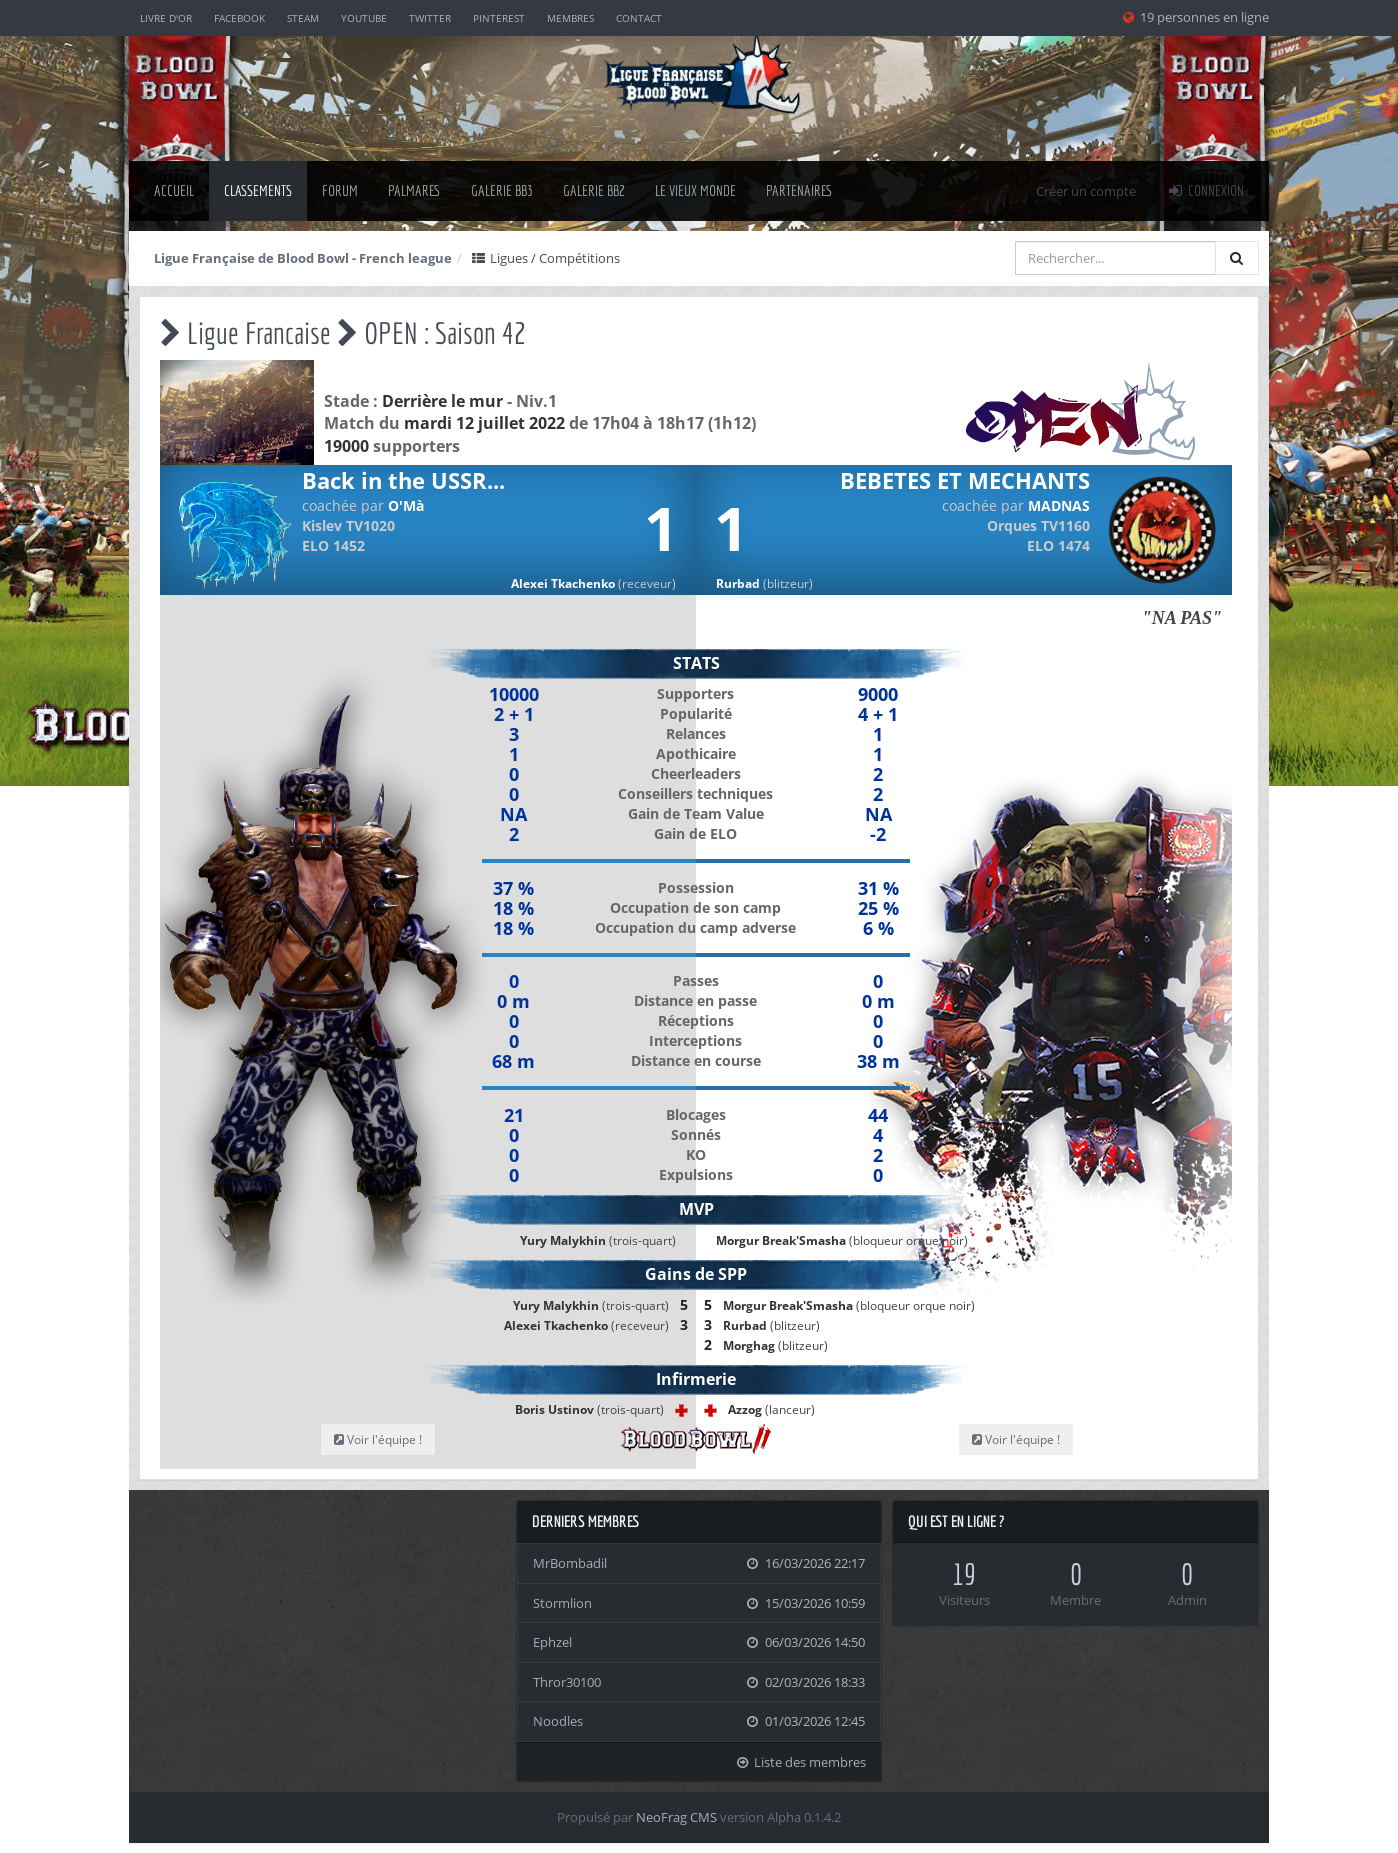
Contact (639, 18)
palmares (414, 190)
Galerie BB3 (502, 190)
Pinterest (499, 18)
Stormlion (562, 1603)
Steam (303, 18)
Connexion (1205, 190)
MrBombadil (570, 1563)
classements (258, 190)
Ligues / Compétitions (545, 258)
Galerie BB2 (594, 190)
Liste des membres (801, 1762)
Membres (570, 18)
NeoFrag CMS (676, 1817)
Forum (340, 190)
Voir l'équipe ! (378, 1439)
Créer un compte (1086, 191)
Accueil (174, 190)
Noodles (558, 1721)
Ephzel (552, 1642)
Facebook (239, 18)
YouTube (364, 18)
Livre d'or (166, 18)
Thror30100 (567, 1682)
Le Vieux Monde (695, 190)
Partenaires (799, 190)
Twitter (430, 18)
